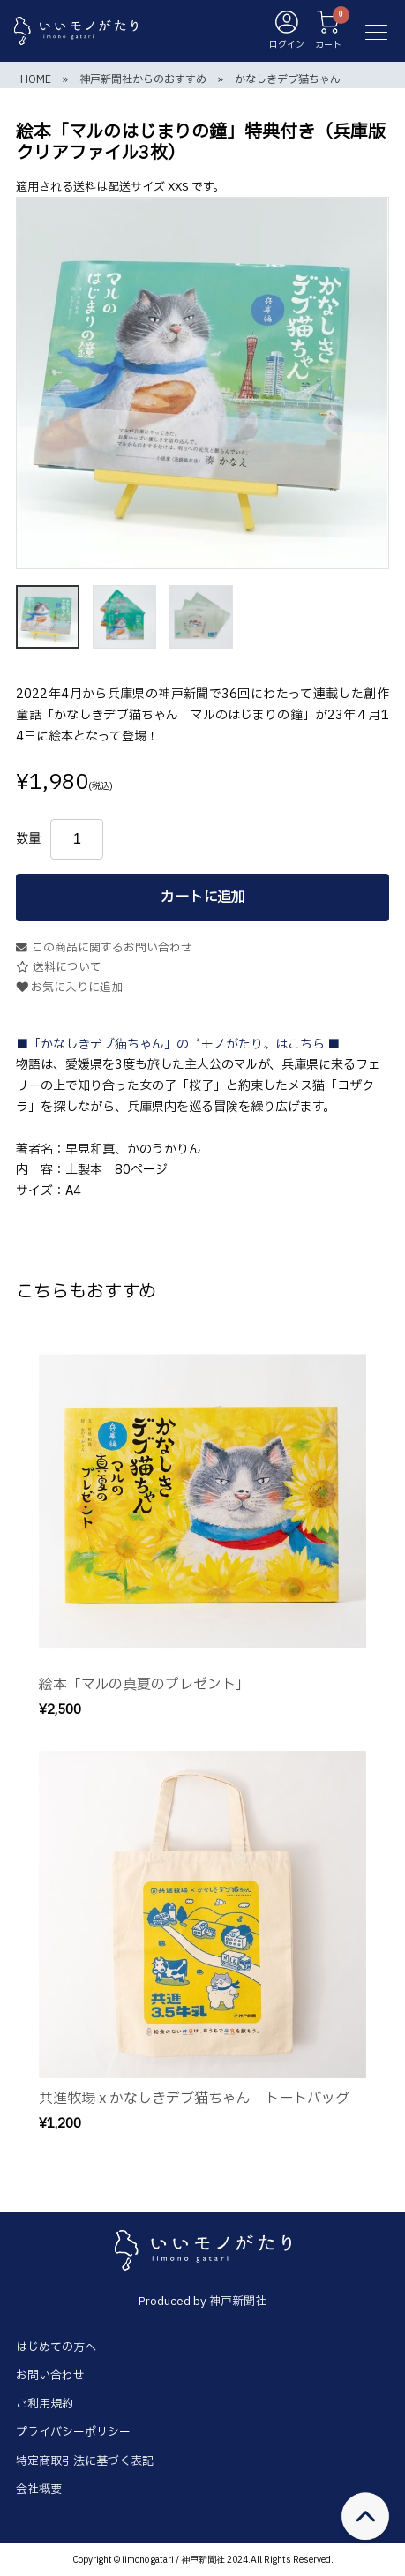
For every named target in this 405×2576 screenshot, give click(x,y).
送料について (58, 967)
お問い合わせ (50, 2375)
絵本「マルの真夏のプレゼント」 (144, 1684)
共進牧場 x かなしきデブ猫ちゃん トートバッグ (194, 2098)
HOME (35, 79)
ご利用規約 (44, 2404)
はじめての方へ (56, 2347)
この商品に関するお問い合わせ (104, 948)
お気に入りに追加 (69, 988)
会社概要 (39, 2489)
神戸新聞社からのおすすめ (142, 79)
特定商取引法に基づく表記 (85, 2461)
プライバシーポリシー (73, 2432)
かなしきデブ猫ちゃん (288, 79)
